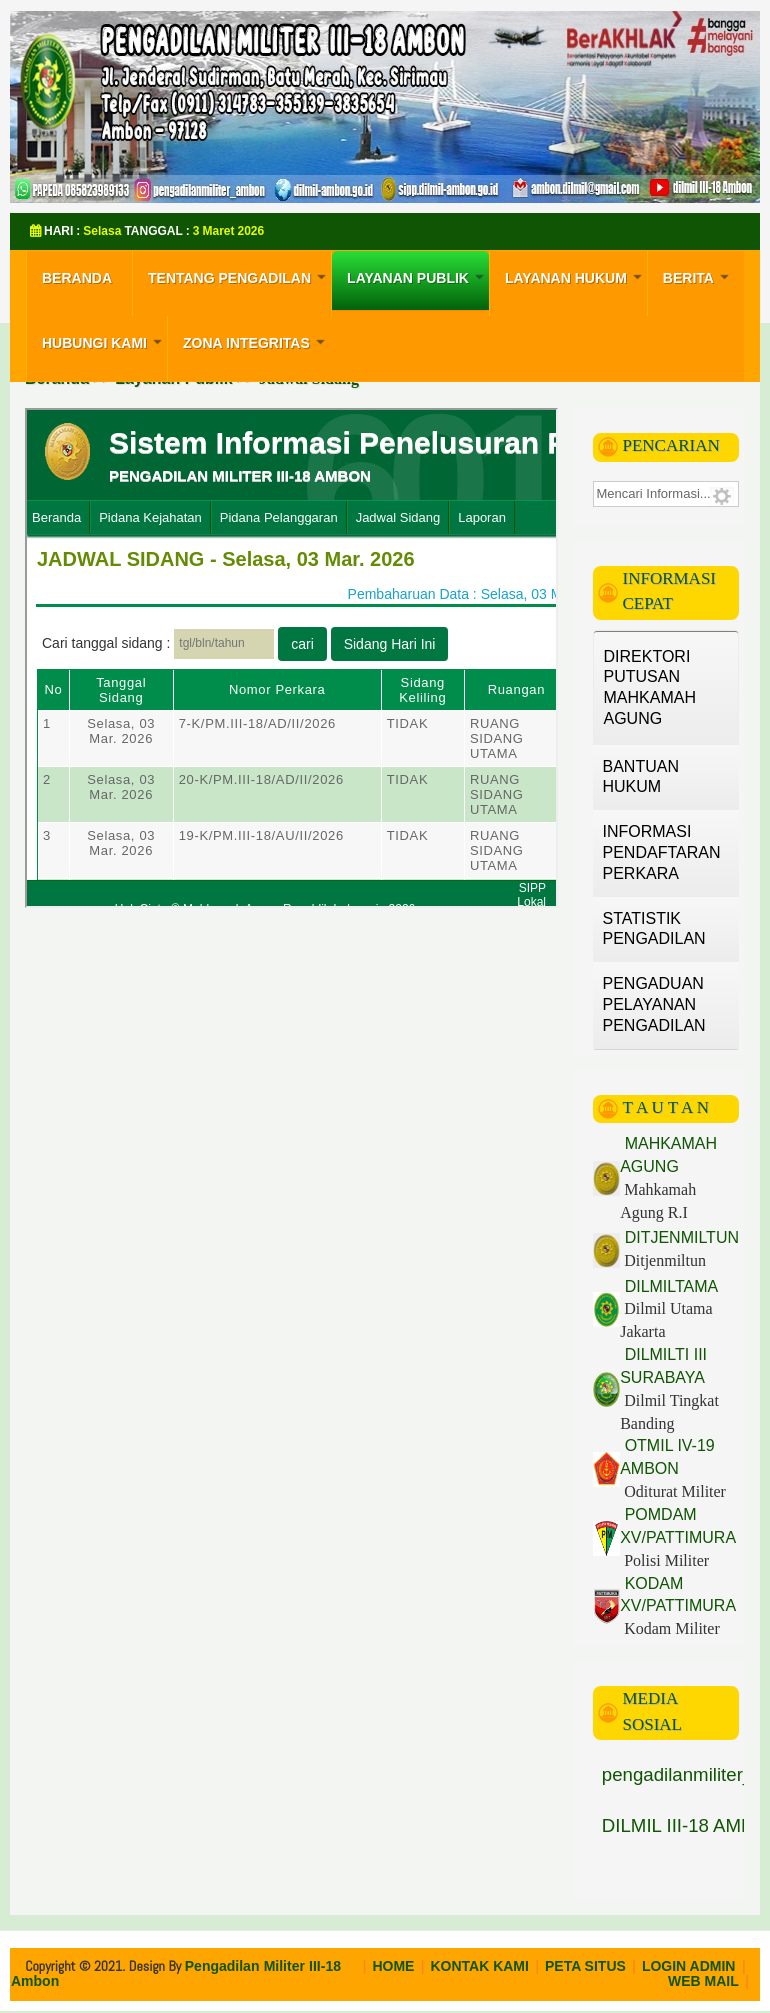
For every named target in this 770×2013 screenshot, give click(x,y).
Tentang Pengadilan (239, 276)
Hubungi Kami (104, 341)
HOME (393, 1966)
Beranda (77, 278)
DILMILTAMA (669, 1286)
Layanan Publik (418, 276)
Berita (698, 276)
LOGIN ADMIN (689, 1966)
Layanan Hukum (576, 276)
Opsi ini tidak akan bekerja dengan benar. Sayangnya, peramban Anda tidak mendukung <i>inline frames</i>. (291, 658)
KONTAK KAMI (479, 1966)
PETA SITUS (585, 1966)
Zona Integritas (256, 341)
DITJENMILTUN (679, 1237)
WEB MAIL (703, 1981)
